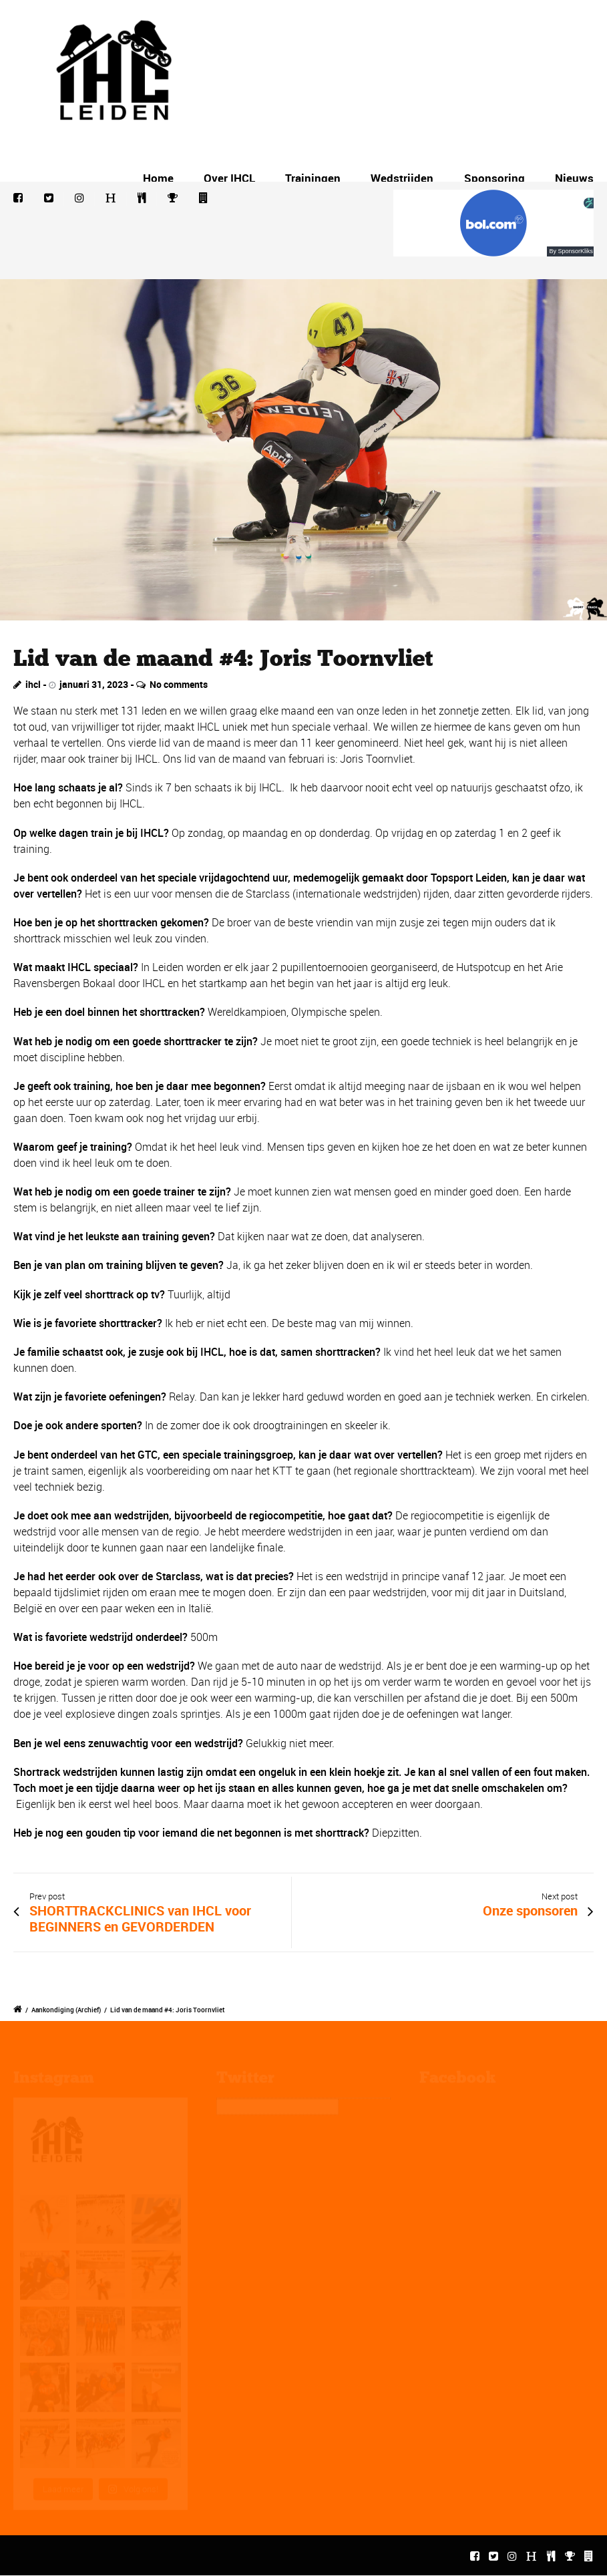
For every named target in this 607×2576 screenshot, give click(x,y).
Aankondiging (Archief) (66, 2009)
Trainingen (313, 178)
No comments (179, 684)
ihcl (33, 684)
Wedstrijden (402, 178)
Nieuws (574, 178)
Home (158, 178)
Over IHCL (229, 178)
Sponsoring (494, 178)
